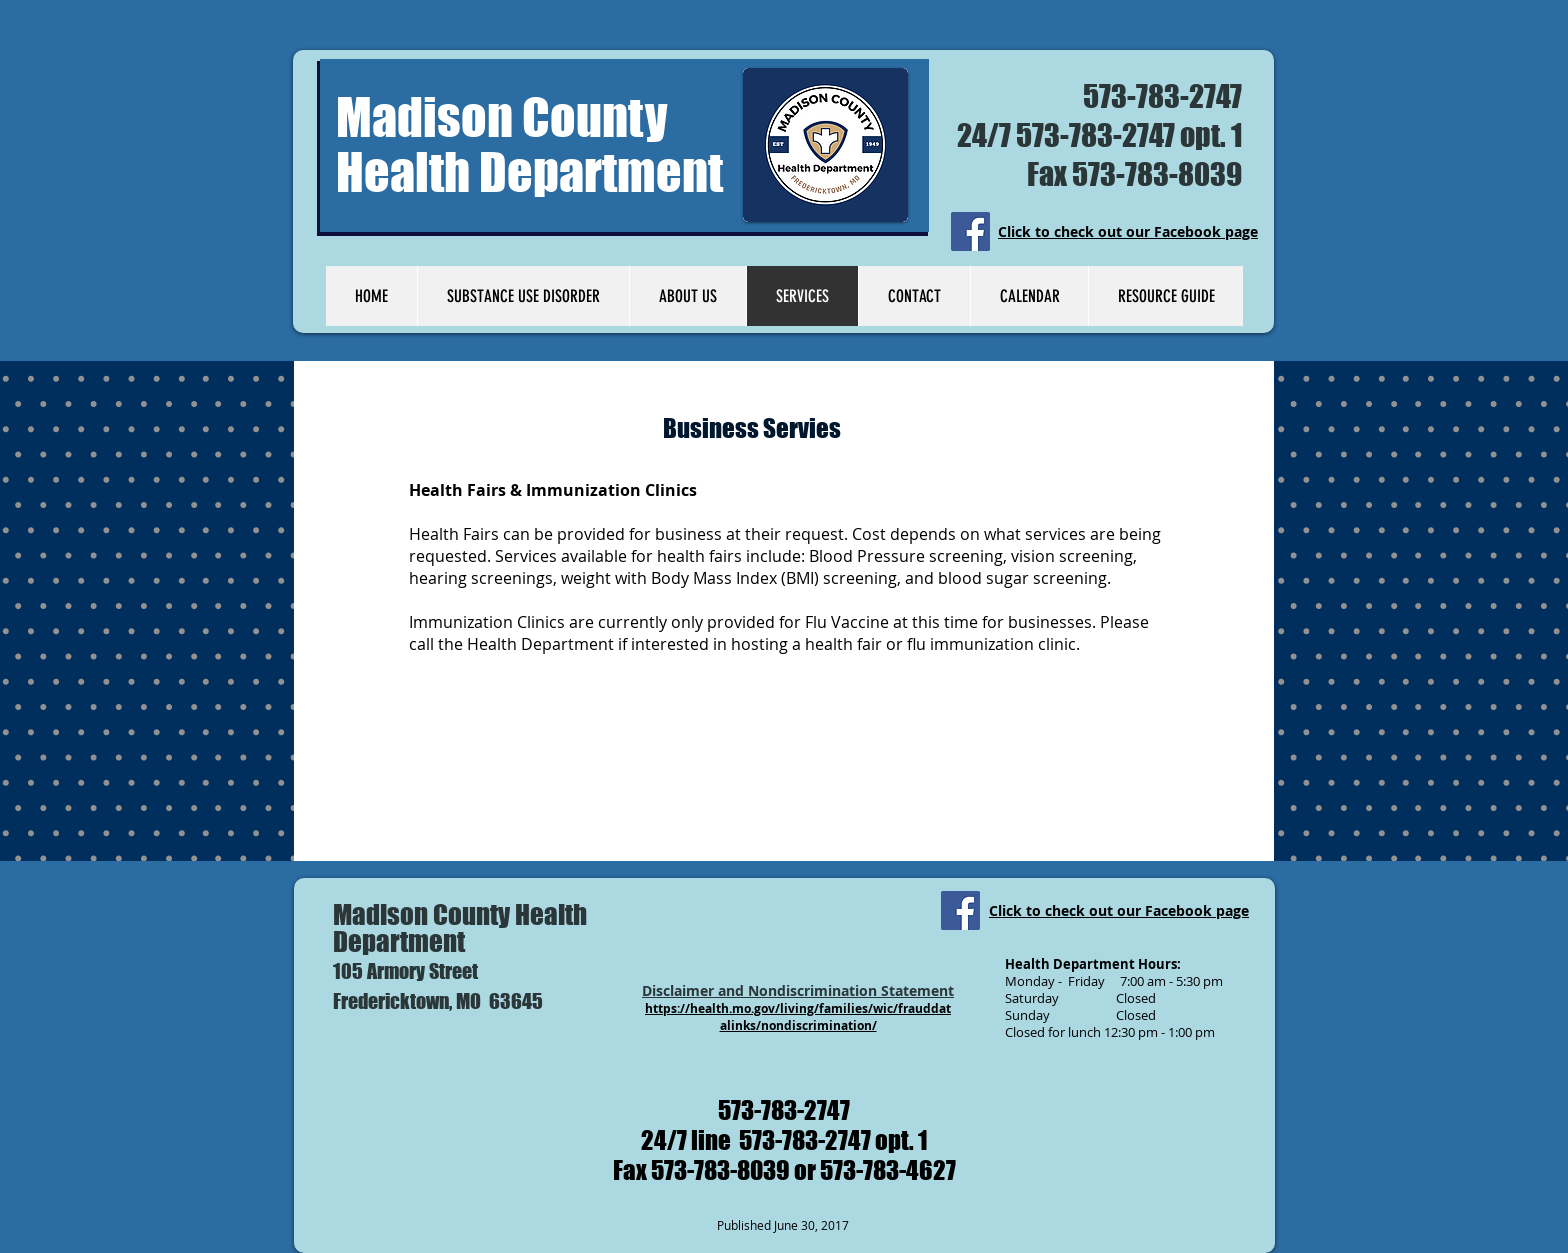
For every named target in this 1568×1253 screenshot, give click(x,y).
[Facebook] (970, 231)
